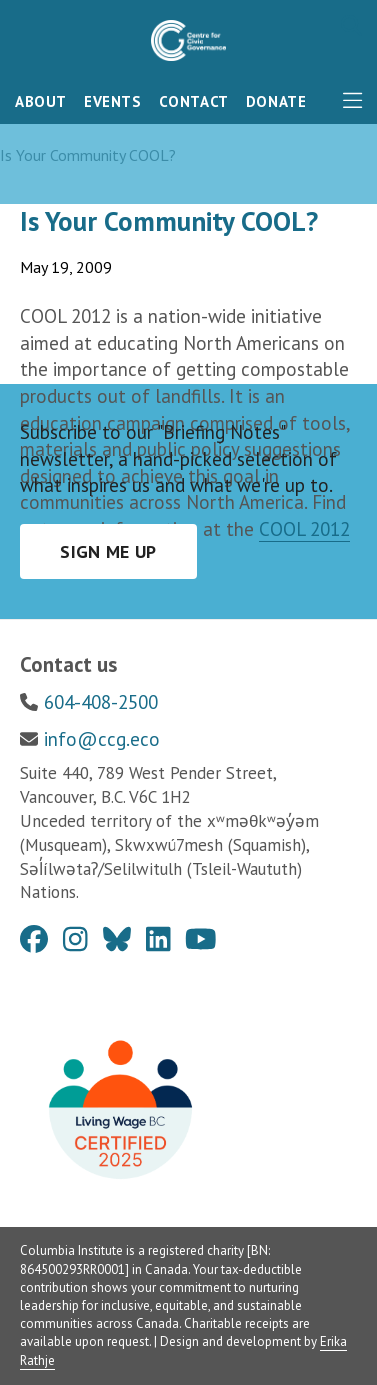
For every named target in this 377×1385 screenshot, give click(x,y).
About (41, 101)
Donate (276, 101)
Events (113, 101)
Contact (194, 101)
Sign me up (108, 551)
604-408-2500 (101, 702)
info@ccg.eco (102, 739)
